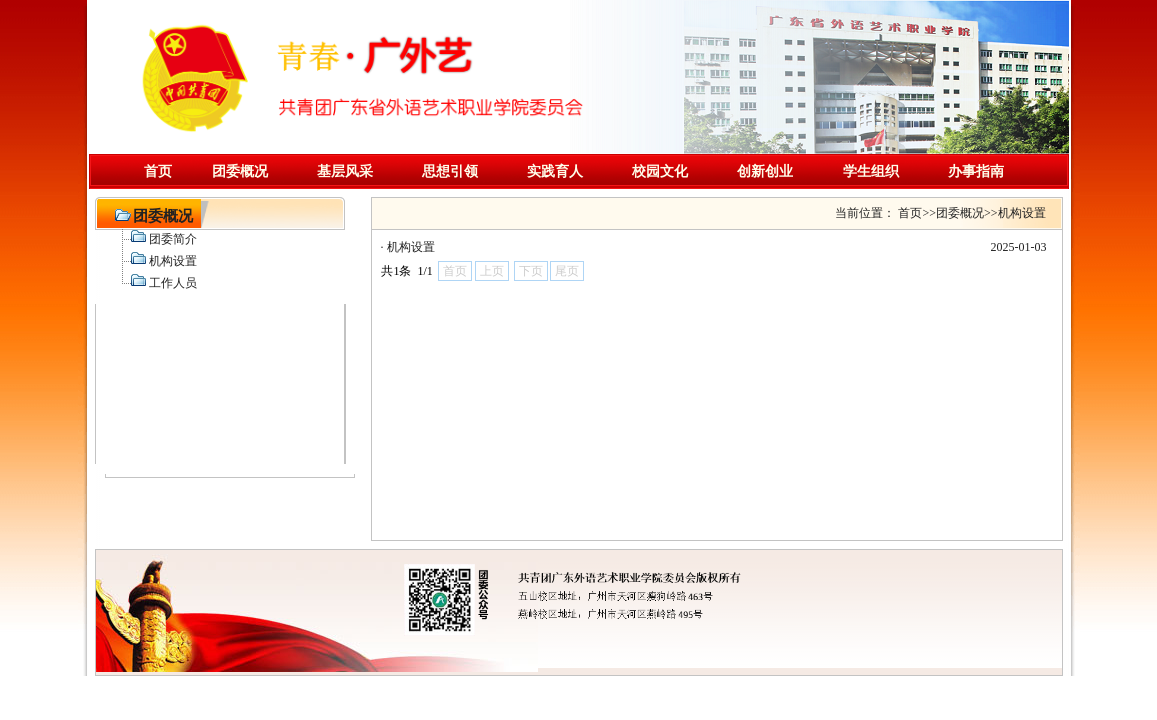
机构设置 (411, 247)
